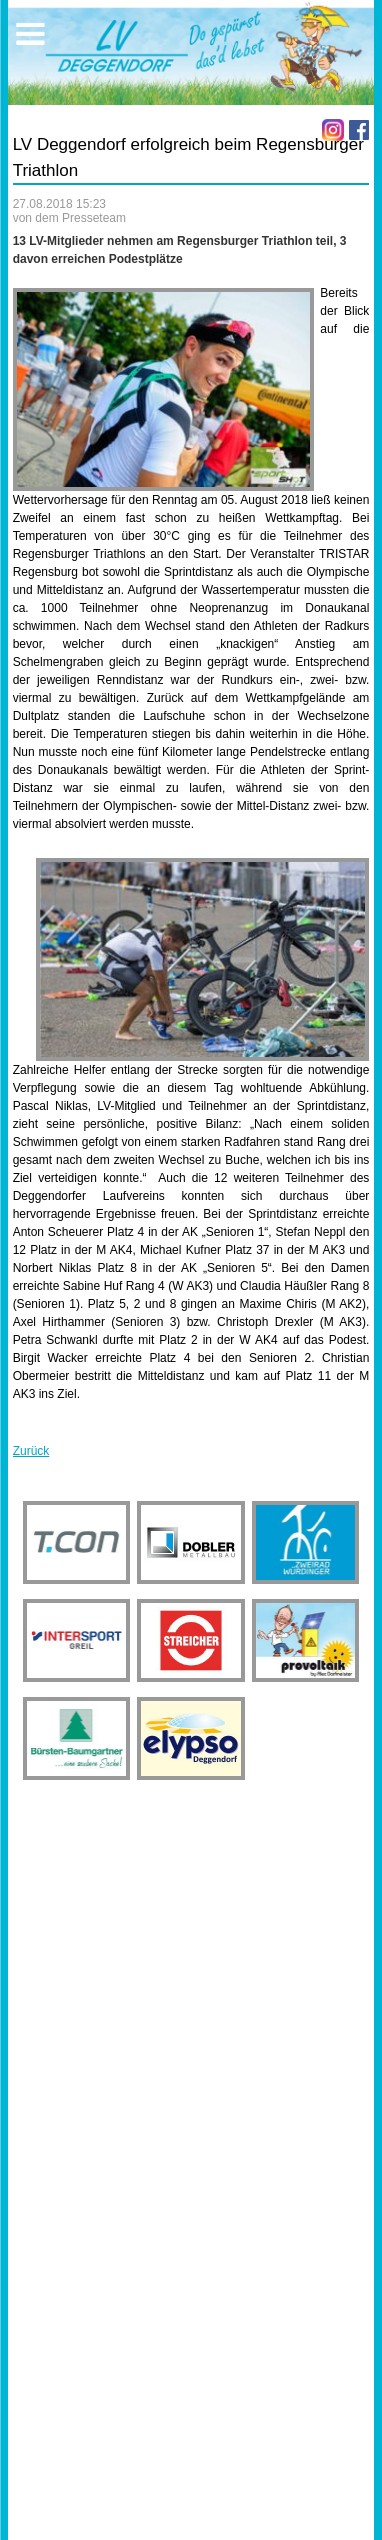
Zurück (31, 1451)
